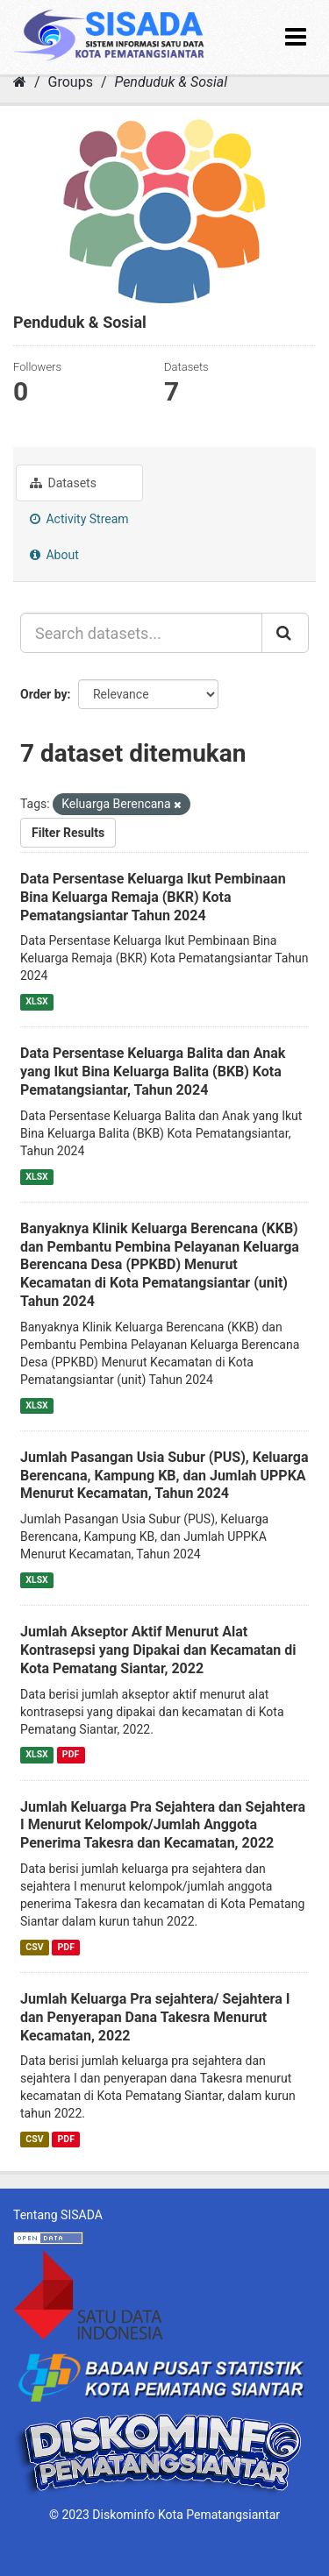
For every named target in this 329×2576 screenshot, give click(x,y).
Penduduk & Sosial (170, 82)
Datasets (63, 483)
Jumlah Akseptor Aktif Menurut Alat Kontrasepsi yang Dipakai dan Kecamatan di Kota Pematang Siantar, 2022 (158, 1650)
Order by (44, 694)
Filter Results (68, 833)
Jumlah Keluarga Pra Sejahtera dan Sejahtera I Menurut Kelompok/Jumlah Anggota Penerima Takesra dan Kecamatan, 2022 (162, 1825)
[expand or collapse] (295, 37)
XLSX (36, 1001)
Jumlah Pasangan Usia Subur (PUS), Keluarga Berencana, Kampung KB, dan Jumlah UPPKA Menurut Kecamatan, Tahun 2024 (164, 1475)
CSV (34, 1947)
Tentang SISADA (58, 2215)
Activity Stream (79, 519)
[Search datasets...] (141, 633)
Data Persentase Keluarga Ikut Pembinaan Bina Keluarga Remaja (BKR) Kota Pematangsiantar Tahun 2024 (153, 897)
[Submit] (285, 633)
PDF (70, 1755)
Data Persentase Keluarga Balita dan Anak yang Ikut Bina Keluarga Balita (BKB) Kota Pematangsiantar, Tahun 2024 (152, 1071)
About (54, 555)
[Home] (19, 82)
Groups (70, 82)
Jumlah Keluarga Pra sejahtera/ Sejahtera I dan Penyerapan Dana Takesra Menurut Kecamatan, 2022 (155, 2017)
